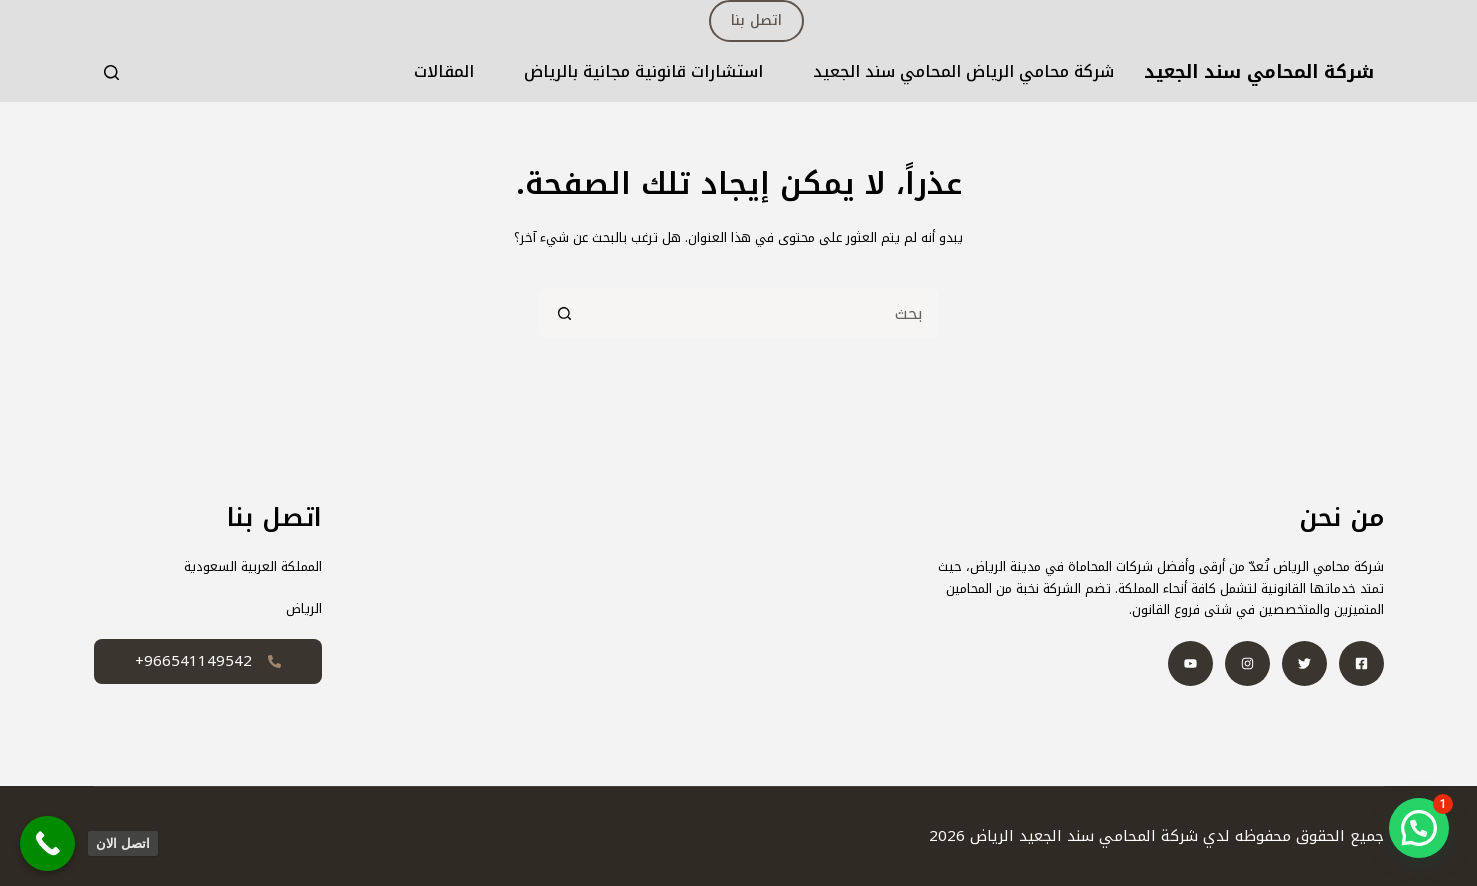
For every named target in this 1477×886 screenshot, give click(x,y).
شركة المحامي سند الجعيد (1259, 72)
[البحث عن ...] (764, 313)
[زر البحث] (564, 313)
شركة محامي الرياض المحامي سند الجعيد (963, 72)
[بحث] (111, 72)
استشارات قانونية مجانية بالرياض (643, 72)
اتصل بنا (756, 20)
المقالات (444, 72)
